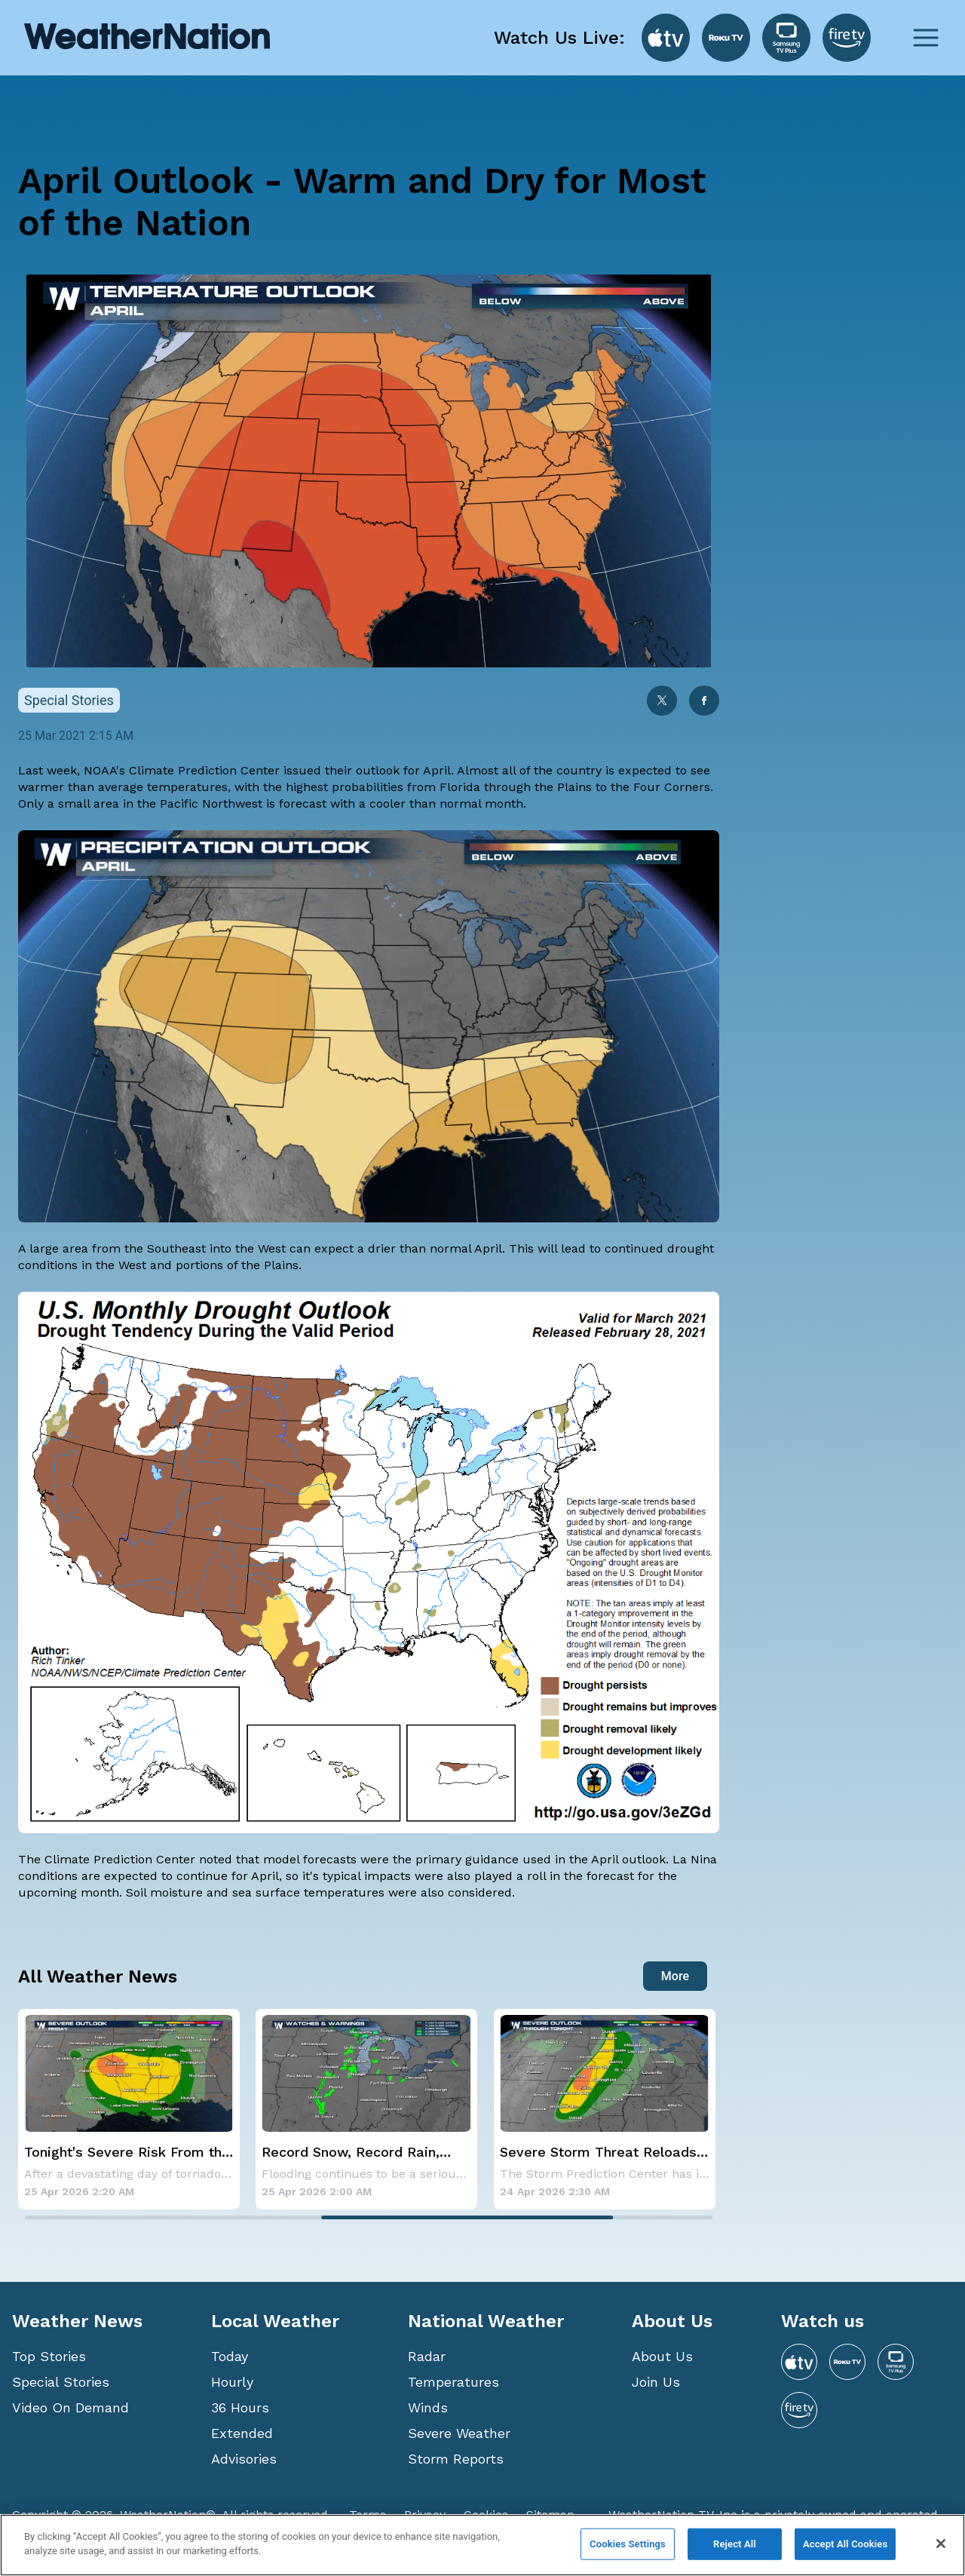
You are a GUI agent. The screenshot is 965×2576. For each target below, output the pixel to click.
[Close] (940, 2543)
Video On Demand (70, 2407)
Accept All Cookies (845, 2544)
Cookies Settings (628, 2544)
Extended (242, 2433)
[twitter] (662, 702)
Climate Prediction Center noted (138, 1859)
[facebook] (704, 702)
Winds (428, 2407)
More (675, 1976)
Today (229, 2356)
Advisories (244, 2459)
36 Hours (240, 2407)
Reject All (734, 2544)
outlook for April (403, 770)
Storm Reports (456, 2459)
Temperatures (453, 2382)
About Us (662, 2356)
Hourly (232, 2382)
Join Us (656, 2382)
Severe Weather (459, 2433)
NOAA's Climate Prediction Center (182, 770)
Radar (427, 2356)
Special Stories (60, 2382)
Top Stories (49, 2356)
